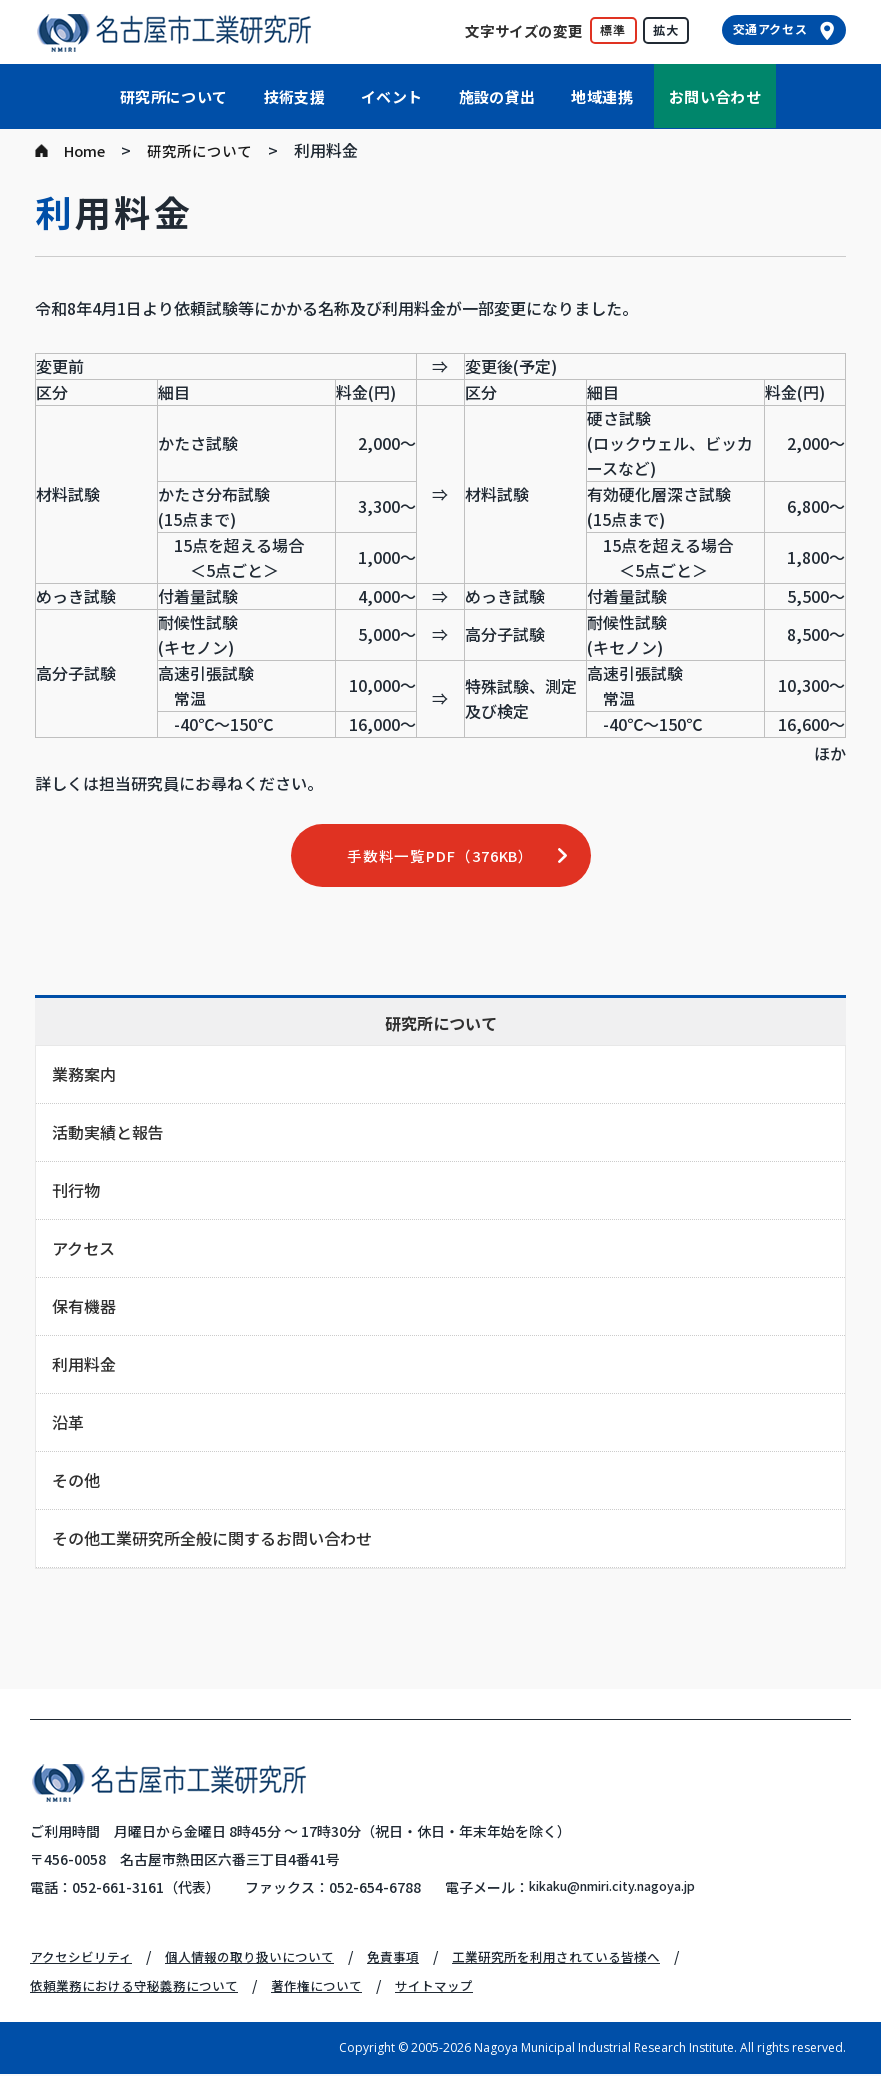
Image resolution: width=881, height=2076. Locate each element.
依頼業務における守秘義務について (142, 1987)
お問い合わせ (715, 96)
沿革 (68, 1425)
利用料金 (84, 1367)
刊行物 (76, 1193)
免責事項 (416, 1959)
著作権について (336, 1987)
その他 (76, 1483)
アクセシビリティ (85, 1959)
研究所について (174, 96)
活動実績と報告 (108, 1135)
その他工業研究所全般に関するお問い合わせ (212, 1541)
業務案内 (84, 1077)
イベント (392, 96)
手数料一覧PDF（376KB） (440, 857)
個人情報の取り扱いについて (264, 1959)
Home (87, 150)
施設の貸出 (497, 96)
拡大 (666, 29)
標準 (613, 29)
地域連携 (602, 96)
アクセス (83, 1251)
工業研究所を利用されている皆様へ (589, 1959)
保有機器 (84, 1309)
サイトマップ (460, 1987)
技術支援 (295, 96)
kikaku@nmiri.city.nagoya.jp (627, 1890)
